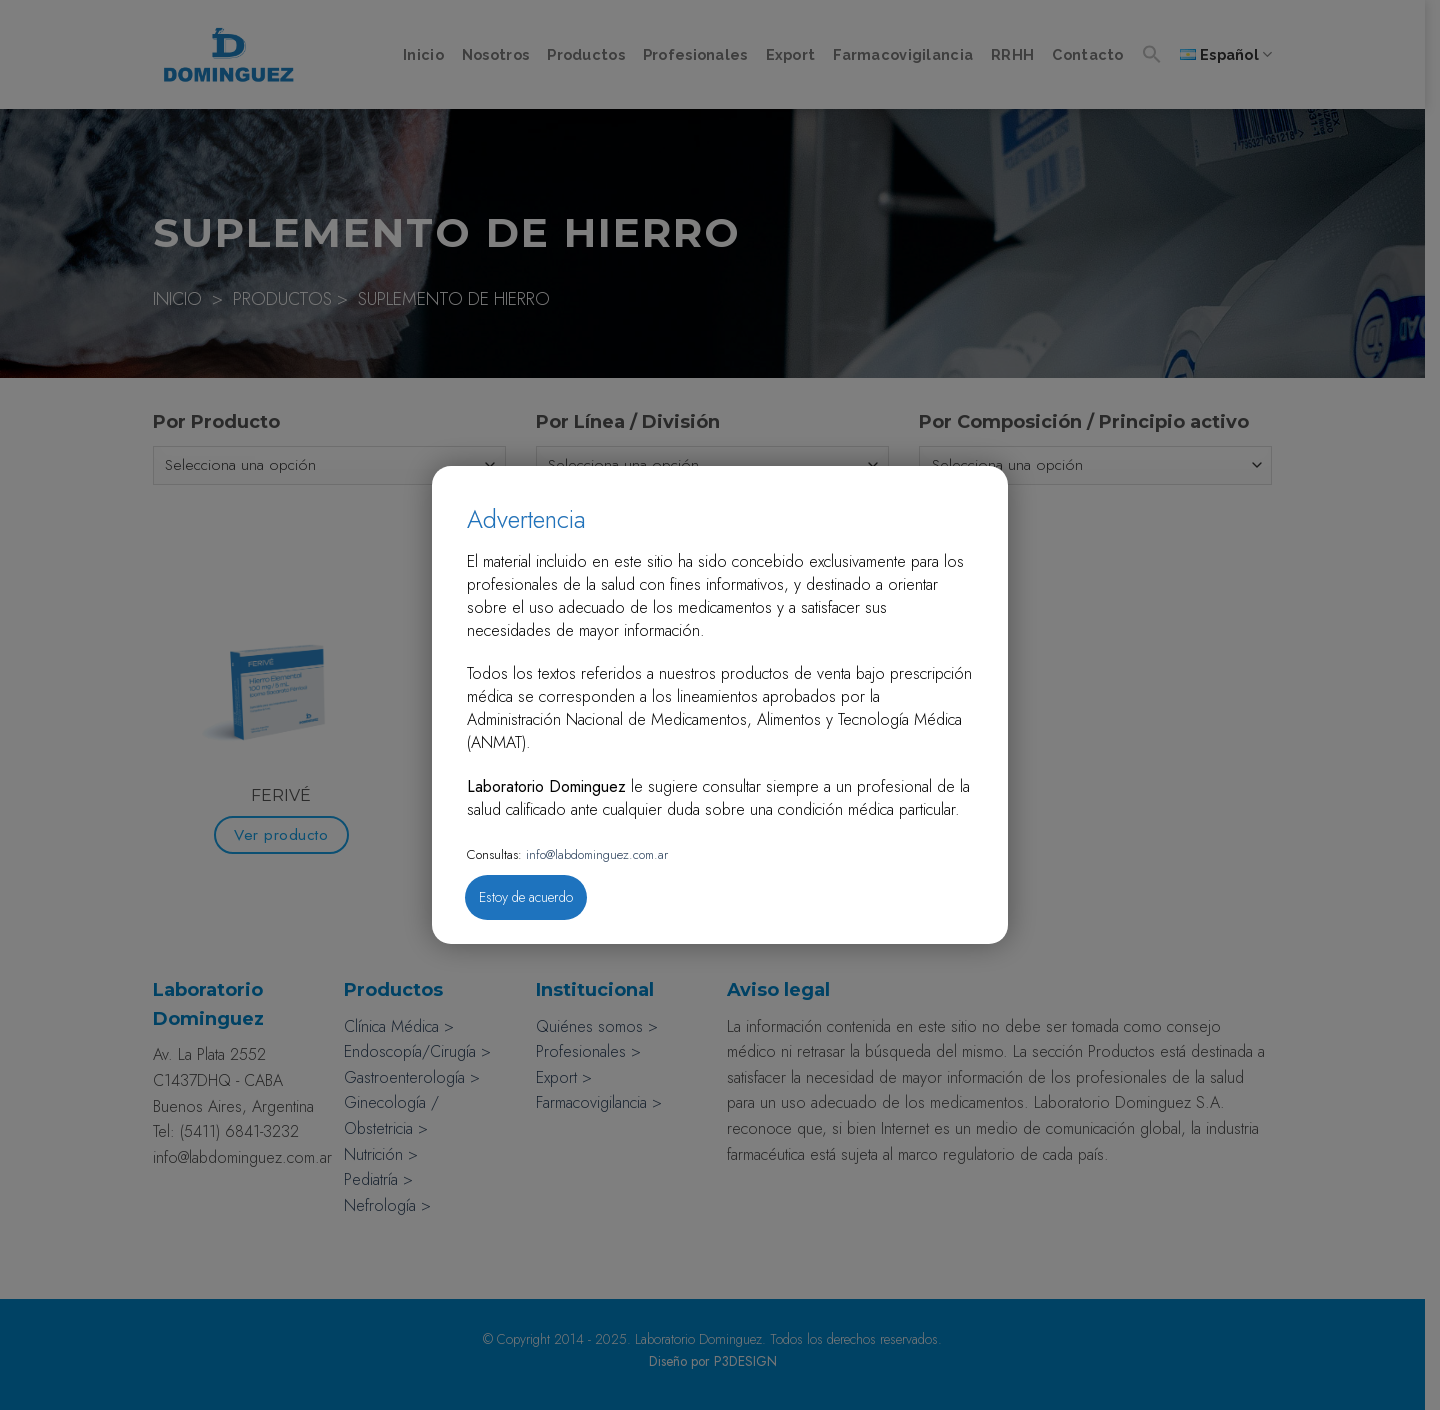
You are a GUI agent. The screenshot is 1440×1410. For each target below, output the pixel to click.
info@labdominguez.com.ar (595, 854)
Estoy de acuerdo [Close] (526, 897)
